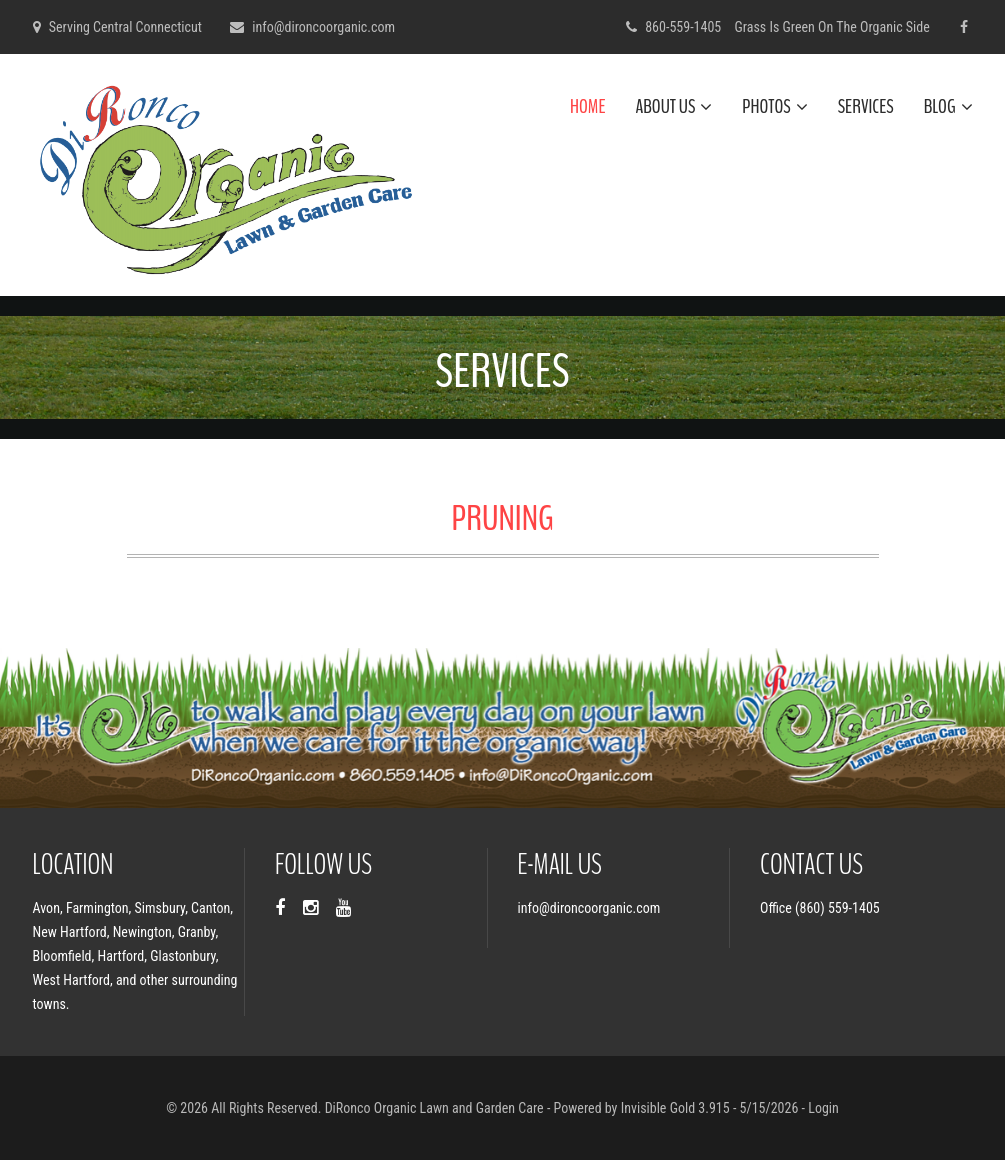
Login (823, 1108)
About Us (673, 106)
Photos (774, 106)
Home (587, 106)
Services (866, 106)
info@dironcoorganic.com (323, 27)
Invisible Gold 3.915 (677, 1108)
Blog (948, 106)
